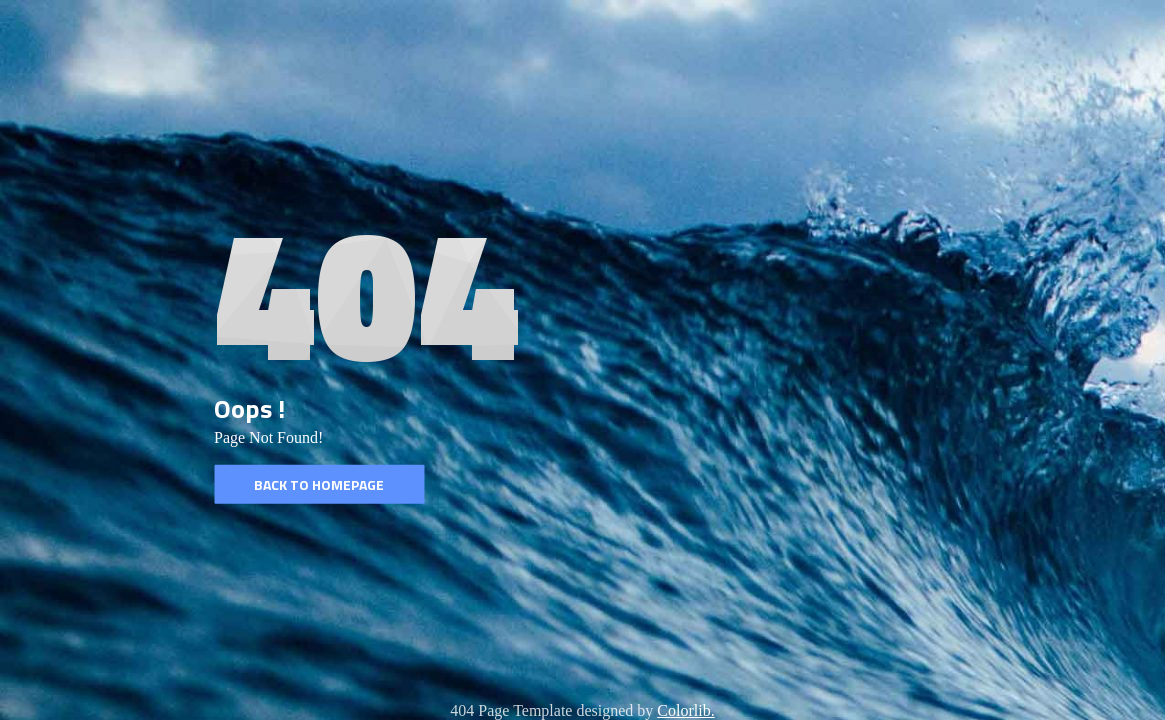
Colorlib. (685, 710)
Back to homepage (319, 484)
